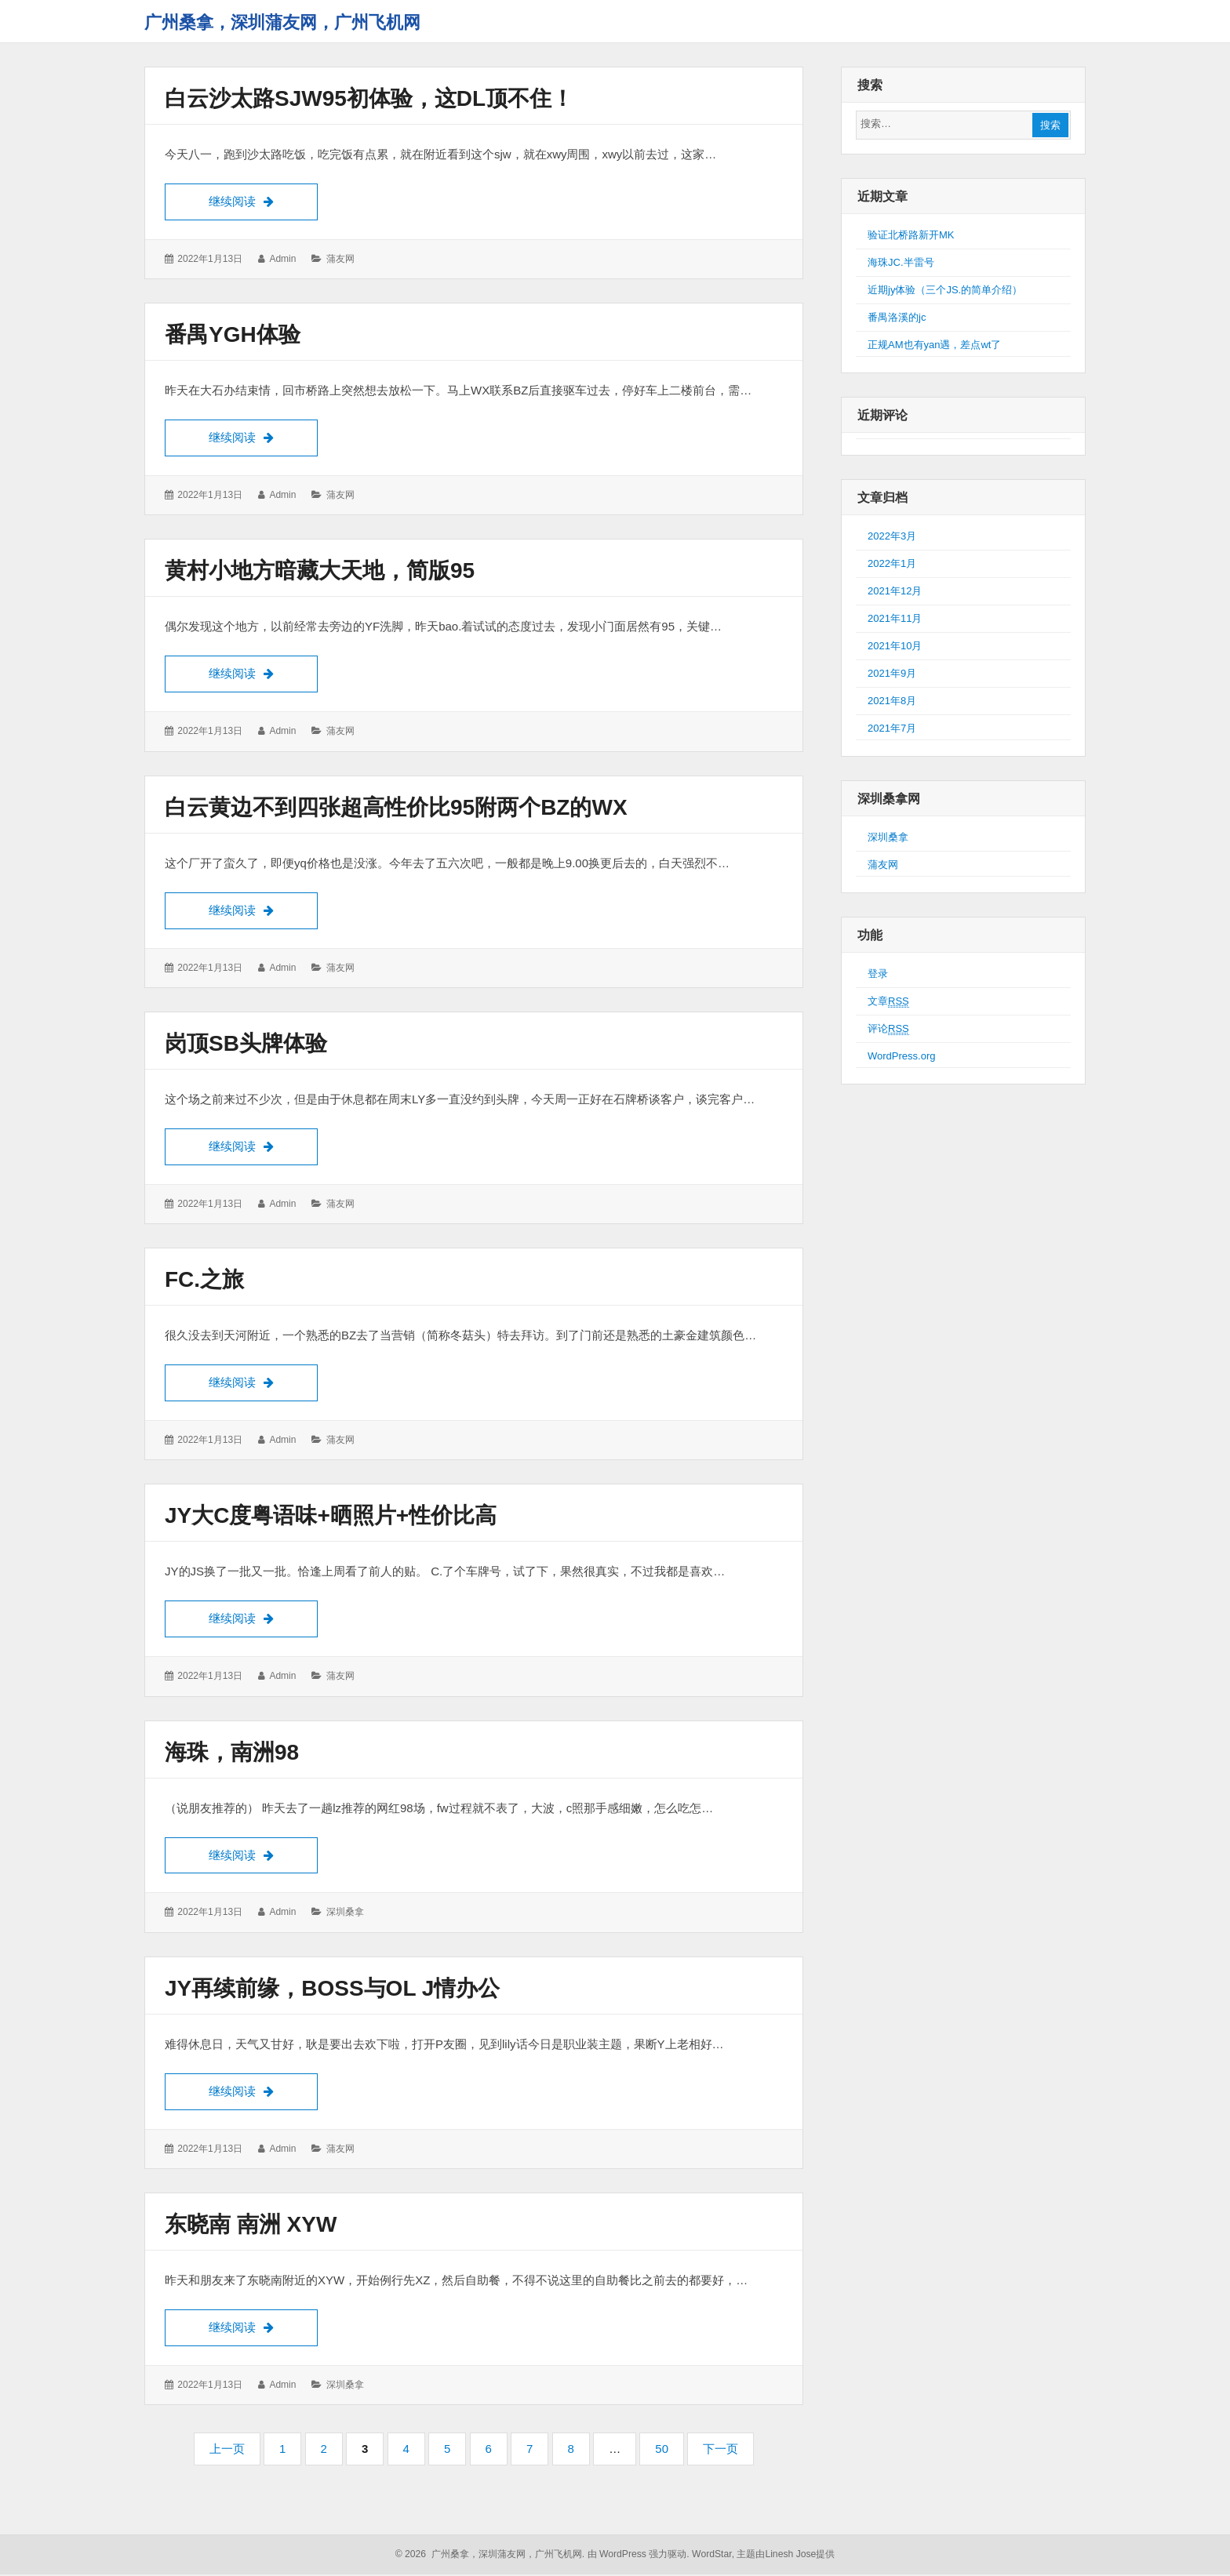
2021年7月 (892, 728)
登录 (878, 973)
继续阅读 (263, 200)
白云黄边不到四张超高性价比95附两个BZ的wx (396, 807)
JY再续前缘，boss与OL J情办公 (332, 1989)
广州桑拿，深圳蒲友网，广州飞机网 (282, 22)
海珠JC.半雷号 (901, 262)
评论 (888, 1029)
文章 (888, 1001)
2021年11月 (895, 618)
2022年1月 (892, 563)
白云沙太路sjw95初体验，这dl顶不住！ (369, 98)
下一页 (720, 2450)
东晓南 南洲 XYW (251, 2225)
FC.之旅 (204, 1280)
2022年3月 (892, 536)
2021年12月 (895, 591)
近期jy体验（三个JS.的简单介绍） (945, 290)
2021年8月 (892, 701)
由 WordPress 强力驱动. (639, 2555)
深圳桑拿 (345, 1913)
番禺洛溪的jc (897, 317)
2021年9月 (892, 673)
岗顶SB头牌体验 (246, 1044)
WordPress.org (901, 1056)
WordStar (712, 2555)
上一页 (227, 2450)
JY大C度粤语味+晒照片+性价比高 (331, 1516)
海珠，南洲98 (232, 1753)
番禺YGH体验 (232, 334)
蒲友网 (340, 258)
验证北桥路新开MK (911, 235)
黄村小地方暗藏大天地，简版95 (320, 571)
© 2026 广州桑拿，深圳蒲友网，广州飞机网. (490, 2555)
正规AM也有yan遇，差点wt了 (934, 345)
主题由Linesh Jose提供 (786, 2555)
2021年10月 (895, 646)
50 (667, 2455)
